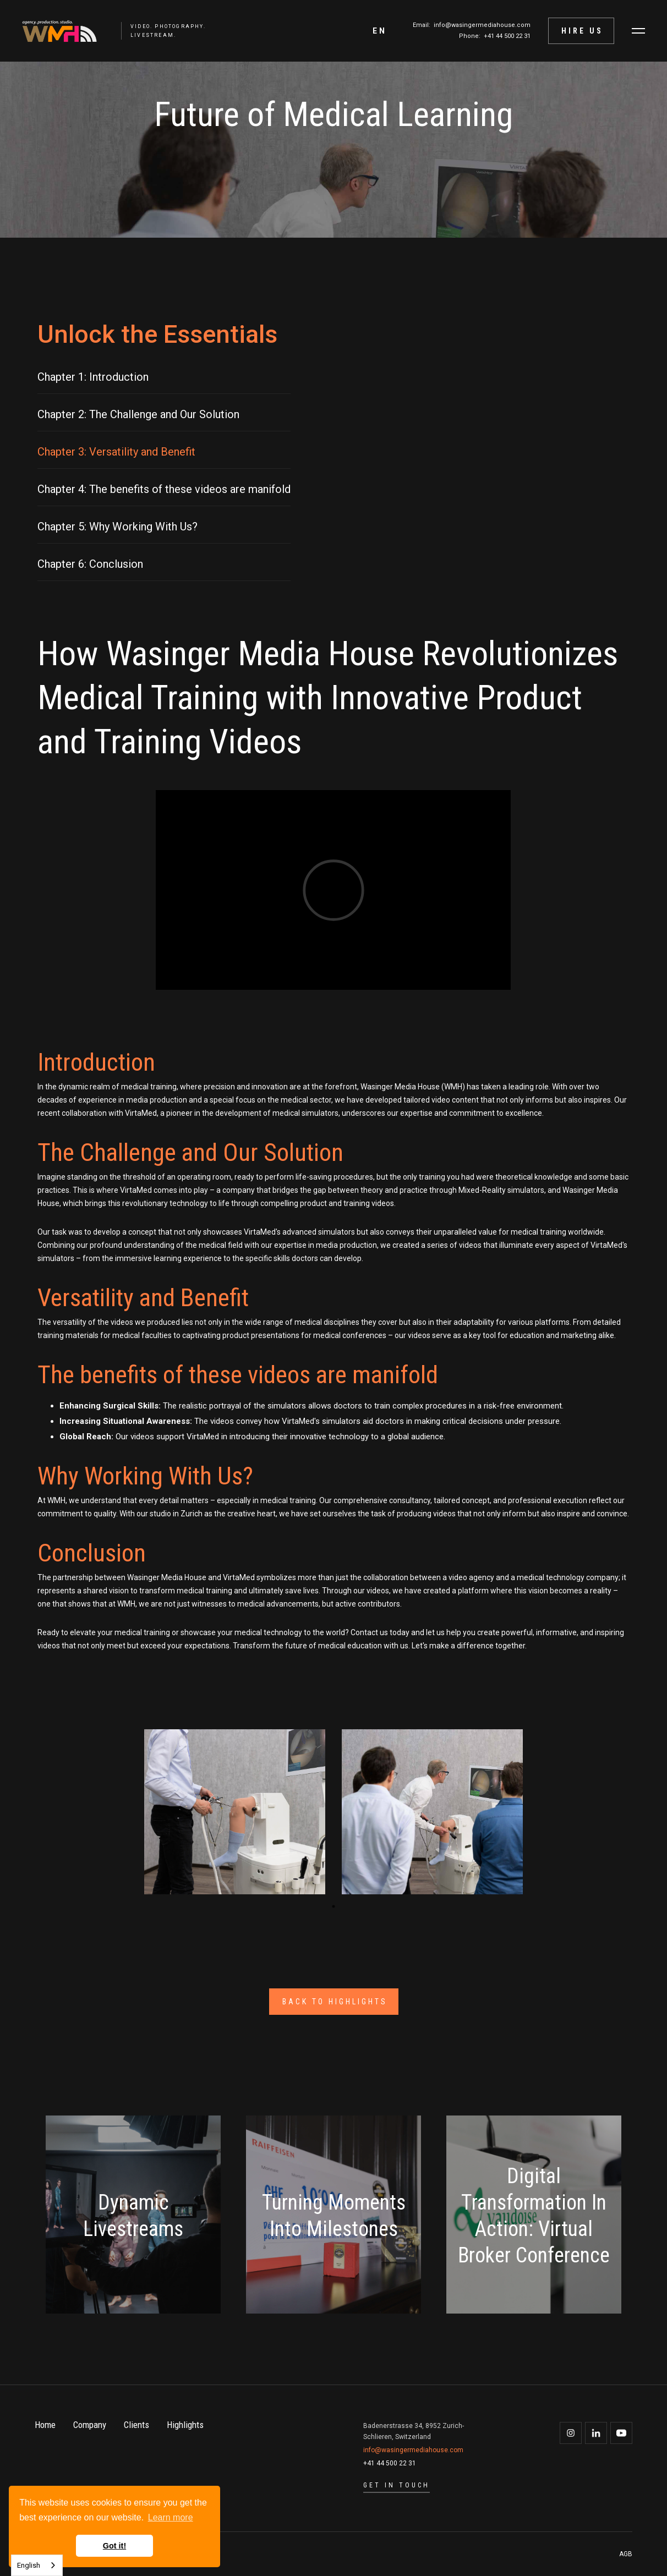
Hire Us (582, 30)
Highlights (185, 2424)
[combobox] (37, 2565)
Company (89, 2424)
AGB (625, 2554)
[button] (379, 31)
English (28, 2565)
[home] (54, 31)
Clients (136, 2424)
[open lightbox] (234, 1811)
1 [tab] (333, 1906)
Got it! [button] (114, 2545)
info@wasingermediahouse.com (482, 25)
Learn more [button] (170, 2517)
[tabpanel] (234, 1813)
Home (45, 2424)
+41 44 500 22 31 (507, 36)
